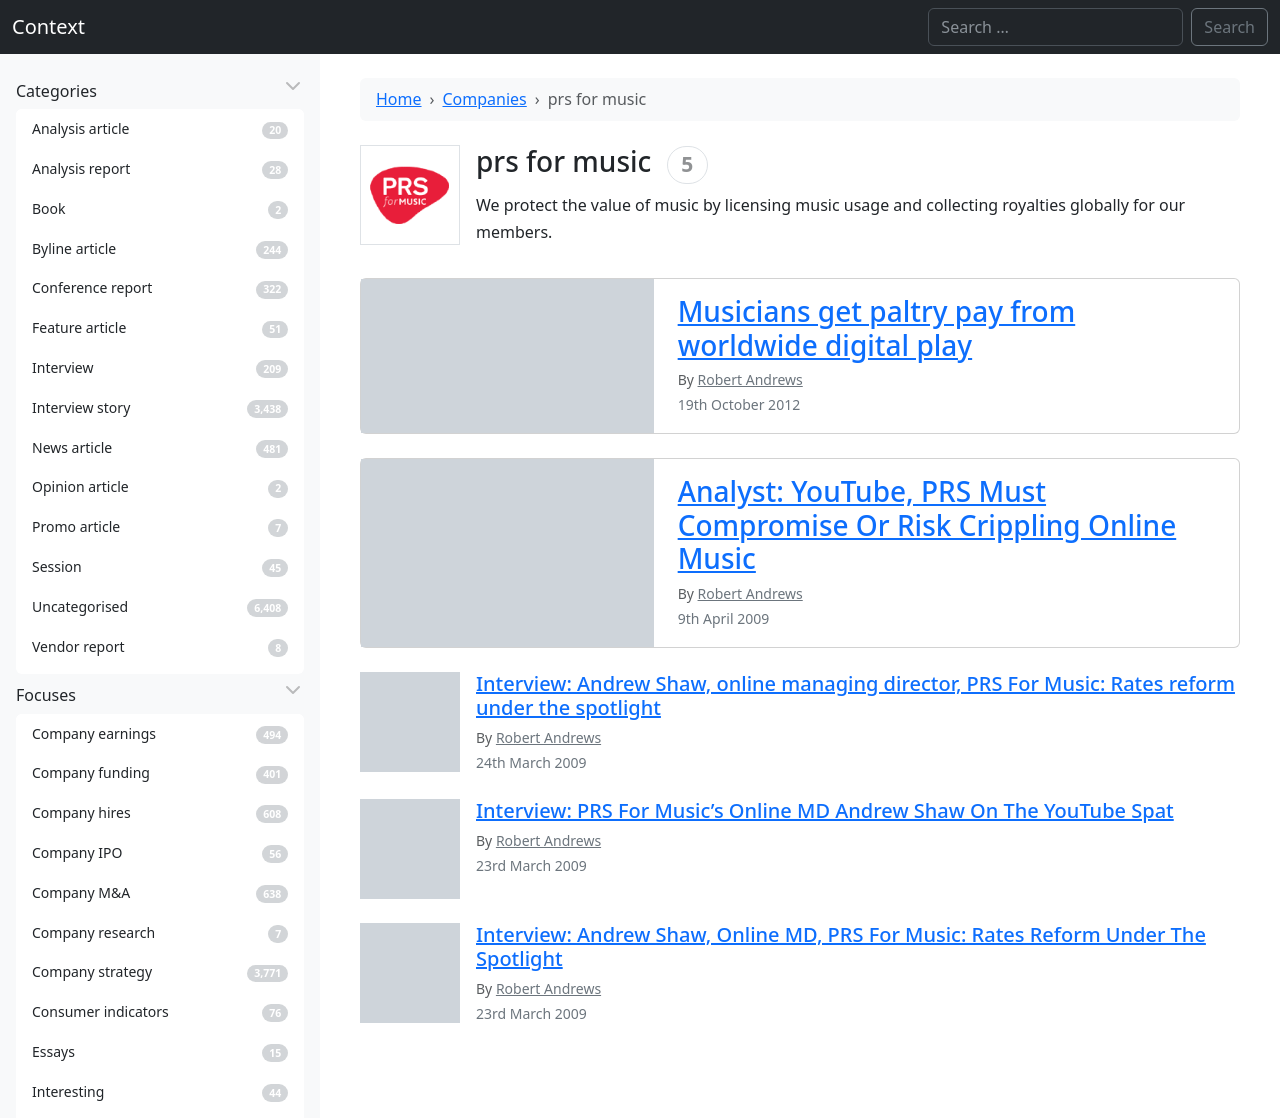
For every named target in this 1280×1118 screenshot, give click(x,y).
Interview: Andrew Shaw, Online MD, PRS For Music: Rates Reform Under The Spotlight (841, 946)
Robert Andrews (548, 737)
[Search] (1055, 27)
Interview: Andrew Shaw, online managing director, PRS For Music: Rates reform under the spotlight (855, 695)
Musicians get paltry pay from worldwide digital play (877, 328)
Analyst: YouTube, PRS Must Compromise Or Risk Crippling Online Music (927, 524)
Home (399, 99)
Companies (485, 99)
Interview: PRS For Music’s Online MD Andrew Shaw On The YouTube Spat (825, 810)
